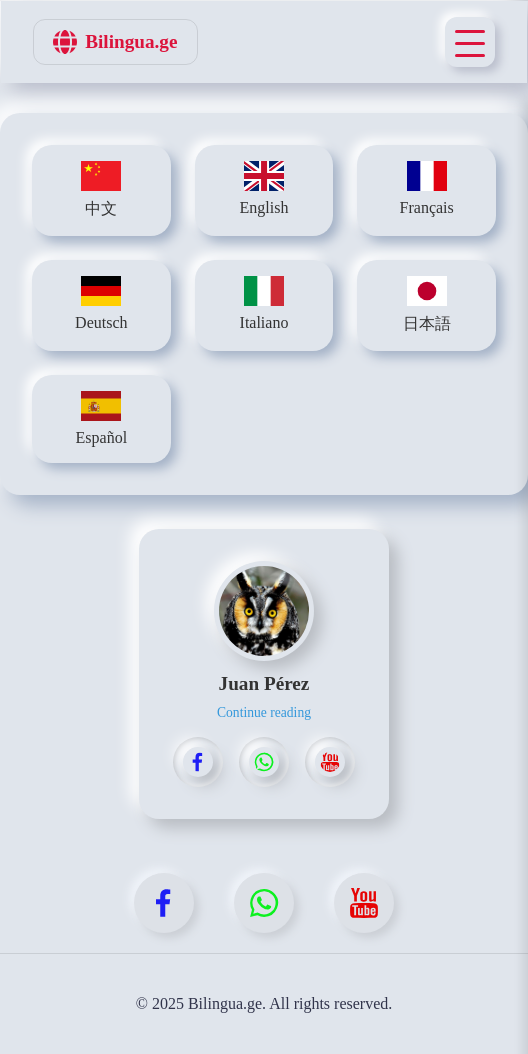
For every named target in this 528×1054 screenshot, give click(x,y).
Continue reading (264, 712)
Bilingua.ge (115, 42)
